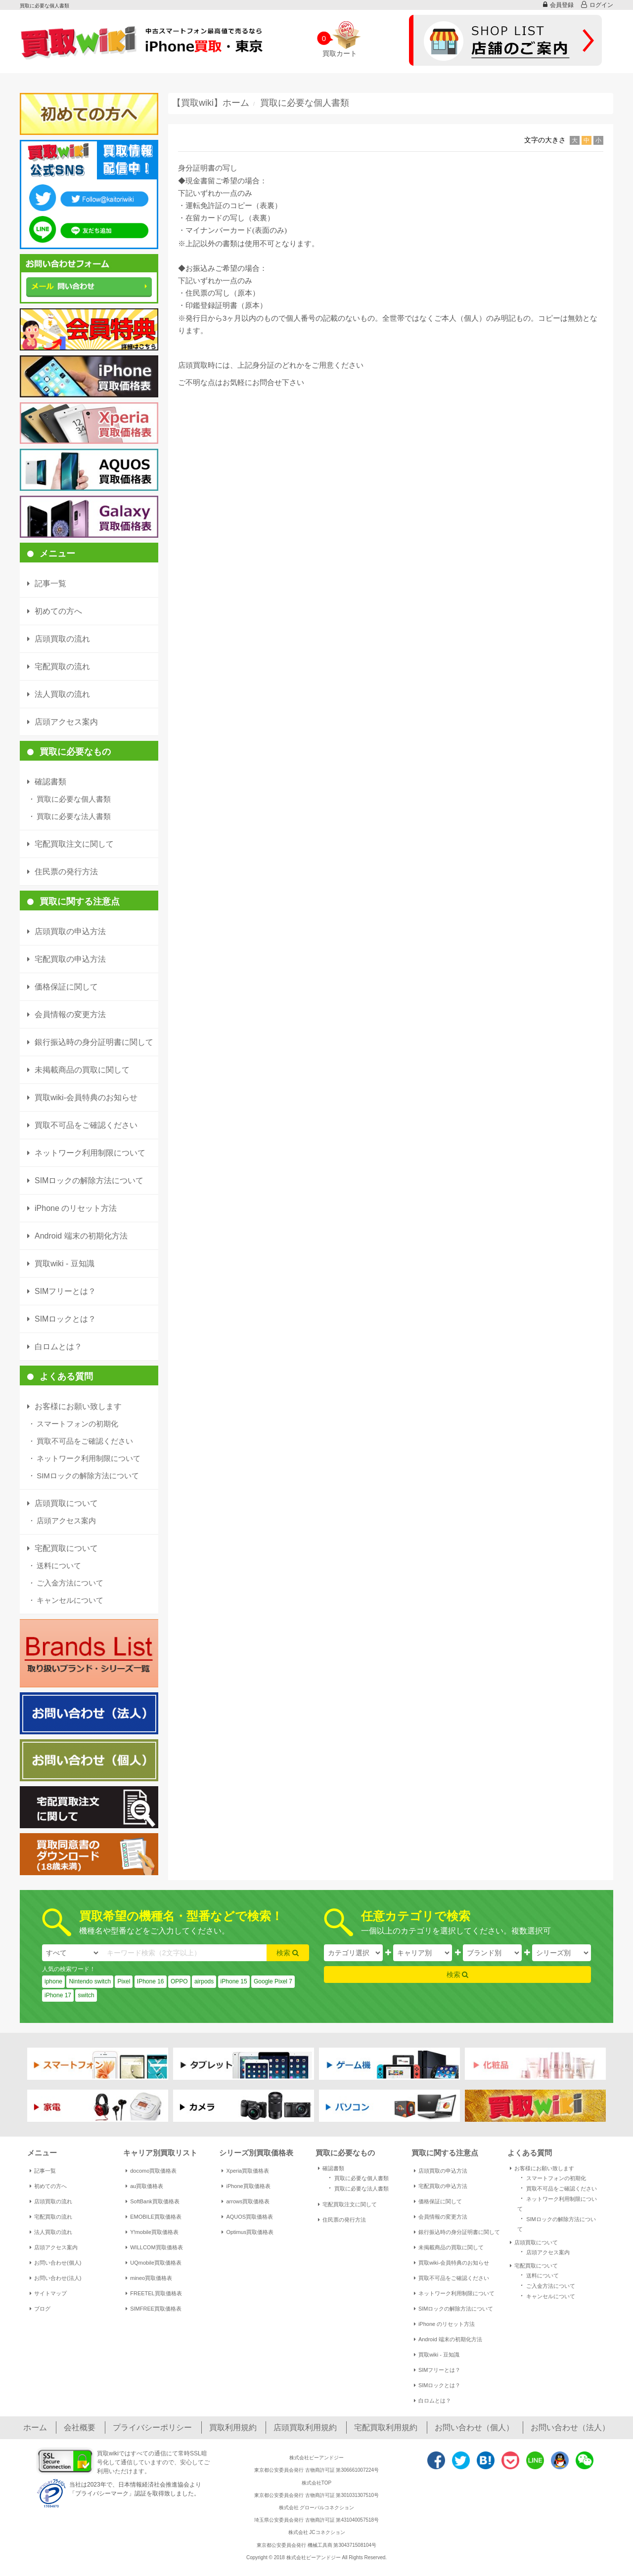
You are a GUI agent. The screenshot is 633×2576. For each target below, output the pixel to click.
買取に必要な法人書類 (69, 816)
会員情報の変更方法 (440, 2217)
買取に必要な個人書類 (69, 799)
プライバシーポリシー (152, 2427)
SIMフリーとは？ (437, 2370)
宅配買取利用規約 (385, 2427)
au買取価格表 (144, 2186)
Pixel (123, 1981)
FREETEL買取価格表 (154, 2293)
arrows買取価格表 (246, 2201)
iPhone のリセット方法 (444, 2324)
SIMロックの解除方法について (83, 1475)
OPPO (179, 1981)
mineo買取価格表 (149, 2278)
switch (86, 1995)
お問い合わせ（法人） (570, 2427)
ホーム (35, 2427)
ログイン (597, 4)
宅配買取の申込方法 (440, 2186)
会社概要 (79, 2427)
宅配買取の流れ (51, 2217)
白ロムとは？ (432, 2401)
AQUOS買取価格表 (247, 2217)
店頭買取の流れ (51, 2201)
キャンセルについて (65, 1600)
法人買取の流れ (51, 2232)
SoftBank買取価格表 (153, 2201)
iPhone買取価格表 (246, 2186)
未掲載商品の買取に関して (449, 2247)
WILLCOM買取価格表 (154, 2247)
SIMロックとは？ (437, 2385)
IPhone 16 (150, 1981)
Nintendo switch (90, 1981)
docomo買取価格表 (151, 2171)
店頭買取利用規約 (305, 2427)
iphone (53, 1981)
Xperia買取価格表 (245, 2171)
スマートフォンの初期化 (72, 1423)
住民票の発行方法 (342, 2220)
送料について (54, 1565)
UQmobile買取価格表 (153, 2263)
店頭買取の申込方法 (440, 2171)
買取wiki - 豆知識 (436, 2355)
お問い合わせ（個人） (474, 2427)
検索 (287, 1953)
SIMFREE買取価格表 (153, 2309)
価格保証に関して (438, 2201)
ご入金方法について (65, 1583)
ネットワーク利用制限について (83, 1458)
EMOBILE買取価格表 (153, 2217)
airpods (204, 1981)
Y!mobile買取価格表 (152, 2232)
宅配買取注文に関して (347, 2204)
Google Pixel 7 (273, 1981)
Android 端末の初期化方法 (448, 2339)
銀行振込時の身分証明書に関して (457, 2232)
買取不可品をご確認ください (80, 1441)
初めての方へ (48, 2186)
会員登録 (558, 4)
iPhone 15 (234, 1981)
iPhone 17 (58, 1995)
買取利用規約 (233, 2427)
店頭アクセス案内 (61, 1520)
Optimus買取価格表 (247, 2232)
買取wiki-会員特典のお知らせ (451, 2263)
